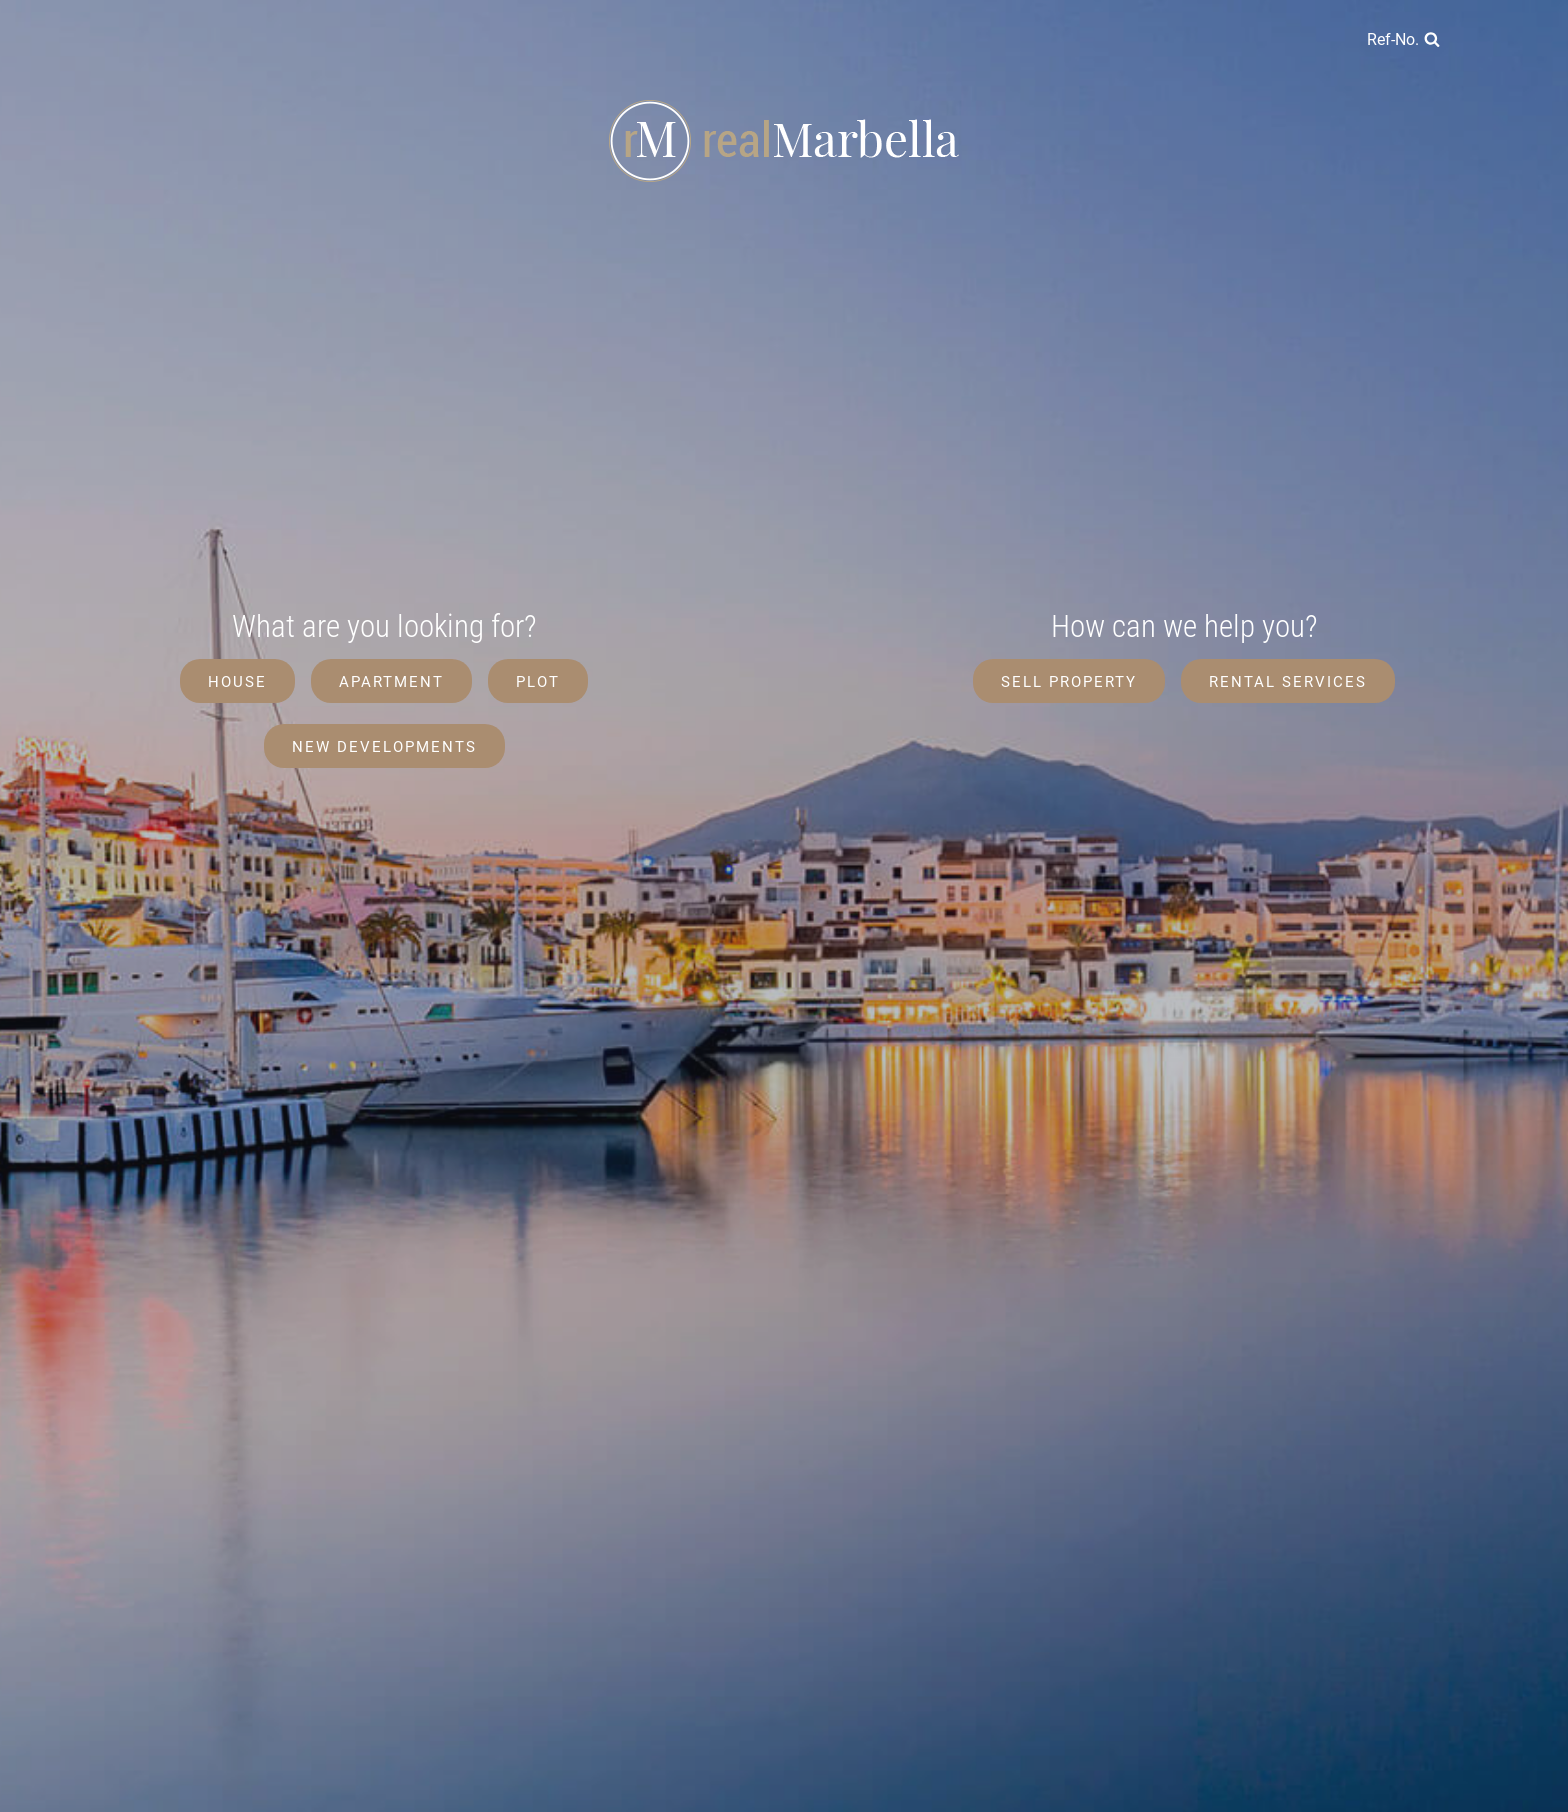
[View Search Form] (1403, 40)
